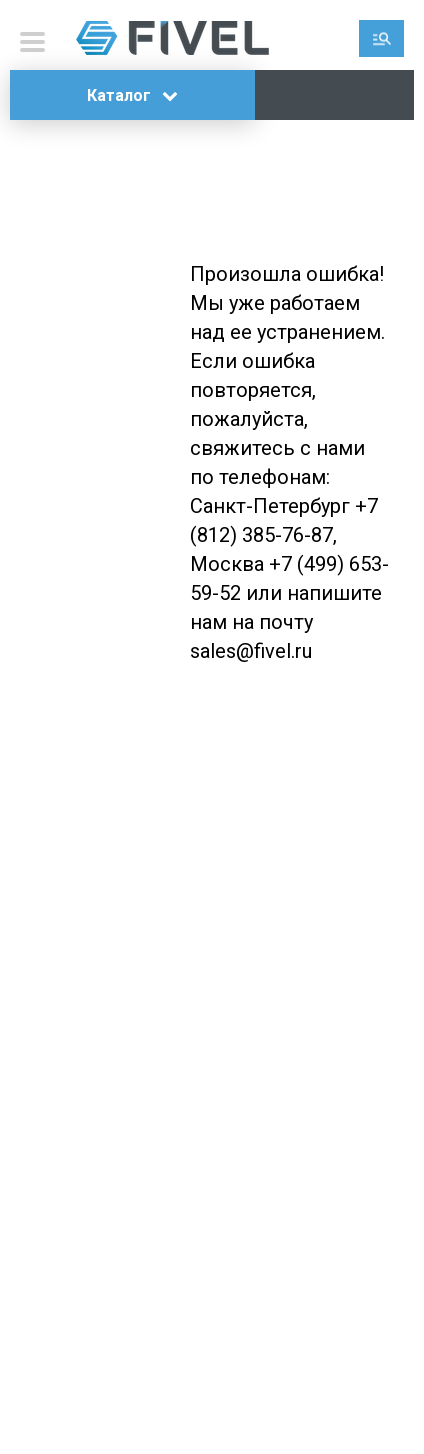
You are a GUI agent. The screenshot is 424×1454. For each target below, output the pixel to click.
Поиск (381, 38)
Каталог (132, 95)
